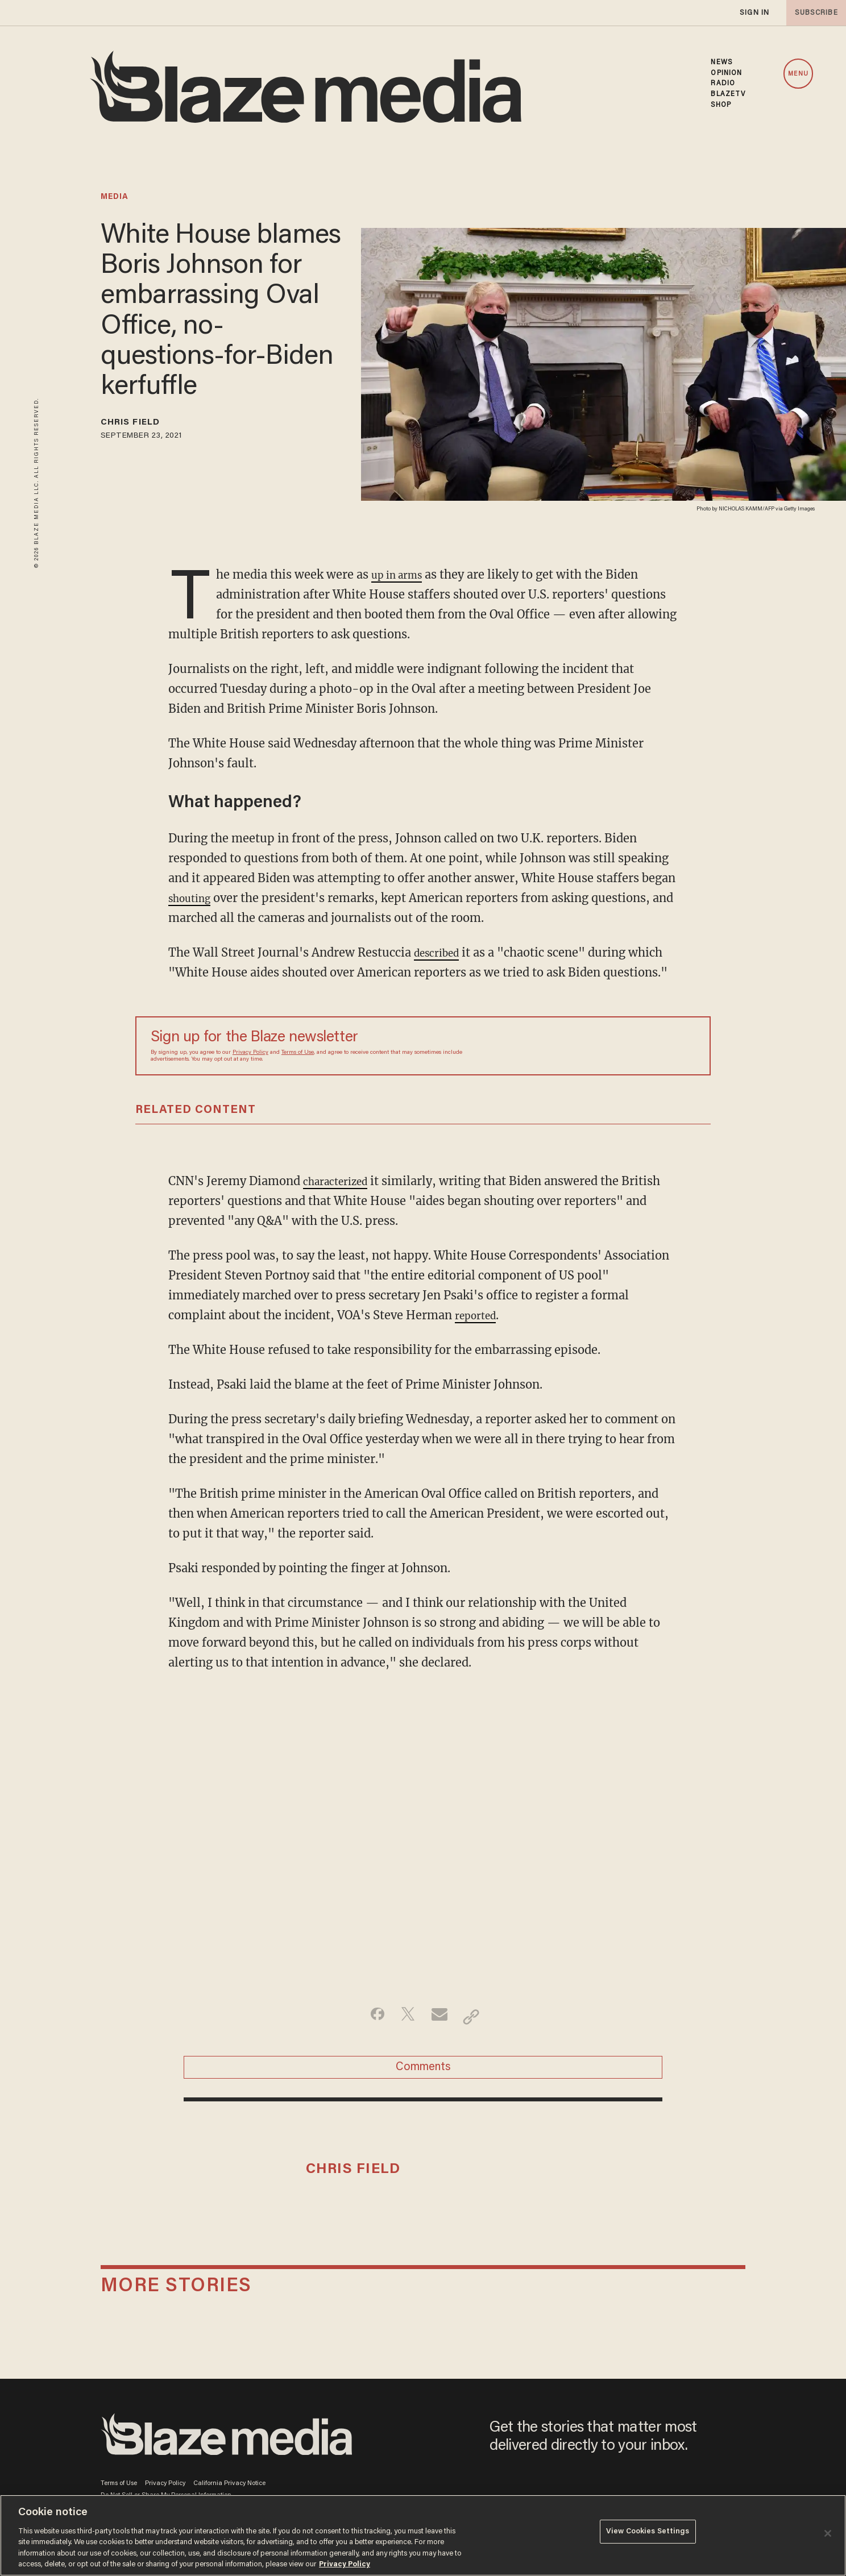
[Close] (827, 2533)
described (440, 952)
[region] (423, 2535)
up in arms (401, 574)
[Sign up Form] (615, 1046)
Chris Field (140, 424)
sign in (754, 12)
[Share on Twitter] (405, 2017)
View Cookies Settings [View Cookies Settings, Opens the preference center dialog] (648, 2534)
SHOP (721, 105)
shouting (193, 898)
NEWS (721, 62)
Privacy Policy (250, 1053)
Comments (423, 2073)
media (114, 197)
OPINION (726, 73)
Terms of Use (297, 1053)
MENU (798, 74)
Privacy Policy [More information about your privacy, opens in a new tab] (344, 2564)
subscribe (813, 12)
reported (479, 1315)
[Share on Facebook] (369, 2017)
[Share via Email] (441, 2017)
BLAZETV (728, 94)
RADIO (723, 83)
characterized (341, 1181)
